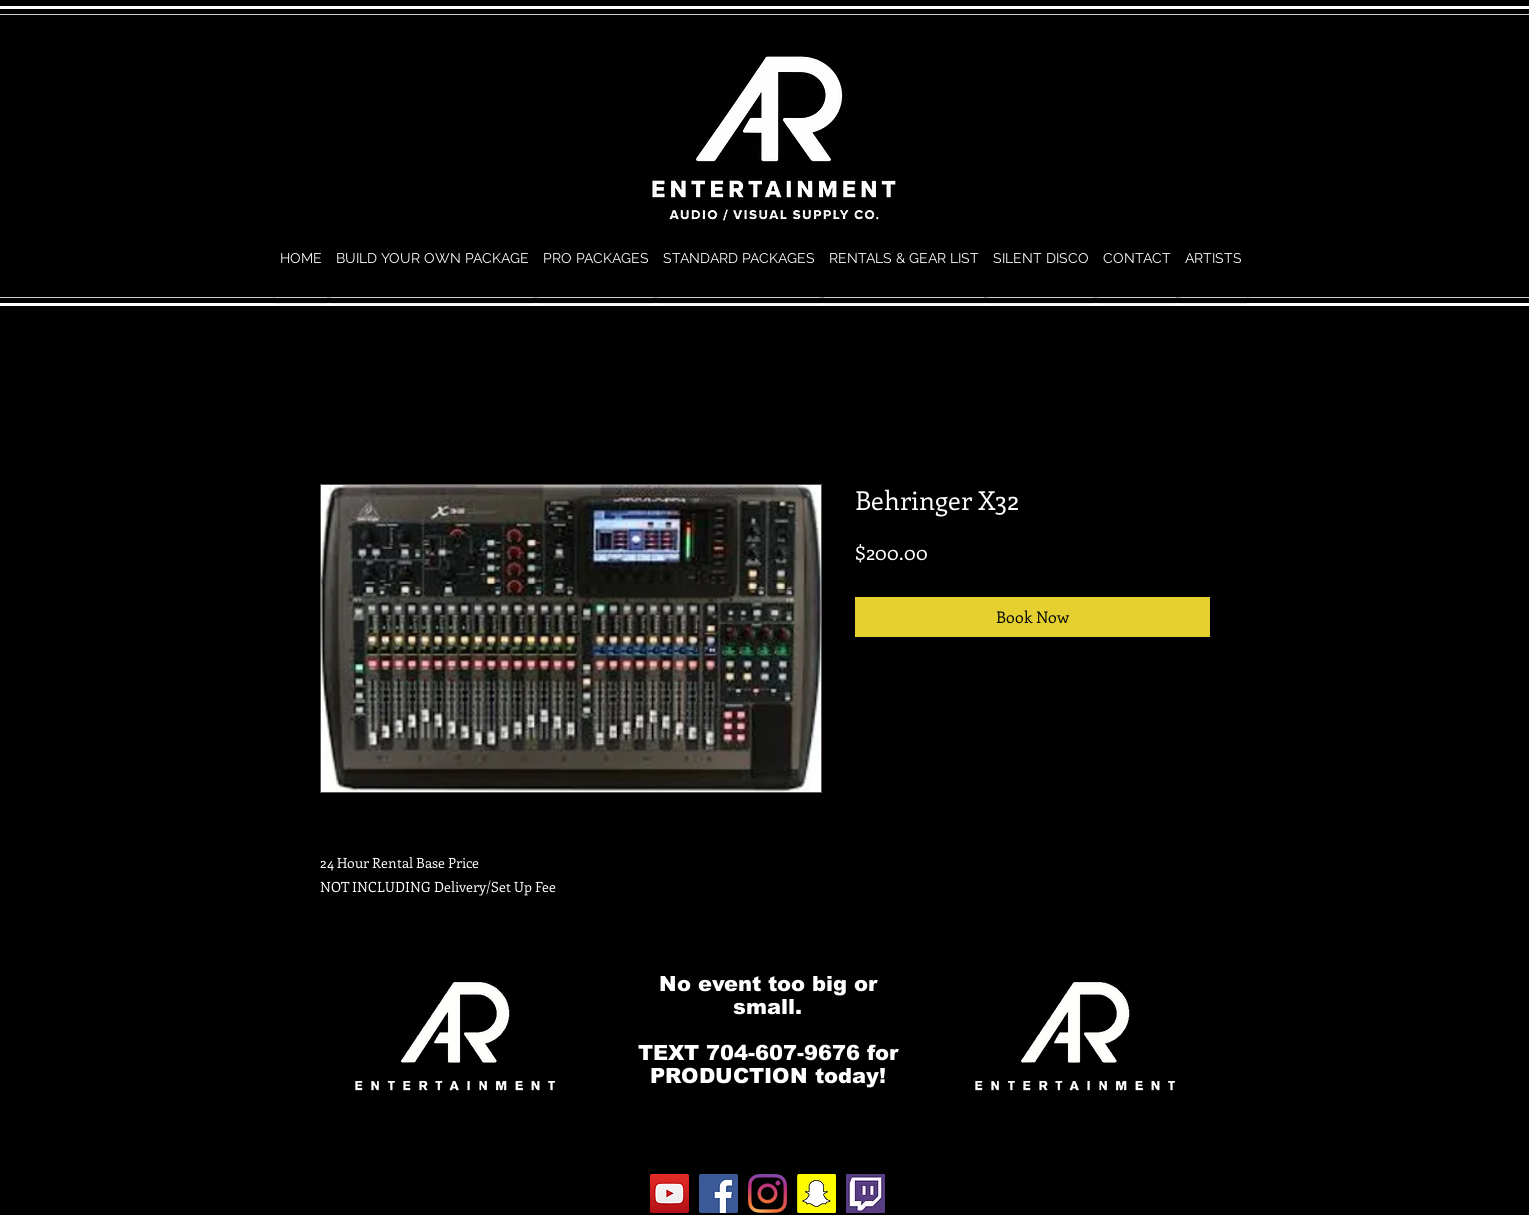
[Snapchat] (816, 1193)
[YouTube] (669, 1193)
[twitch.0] (865, 1193)
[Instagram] (767, 1193)
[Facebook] (718, 1193)
